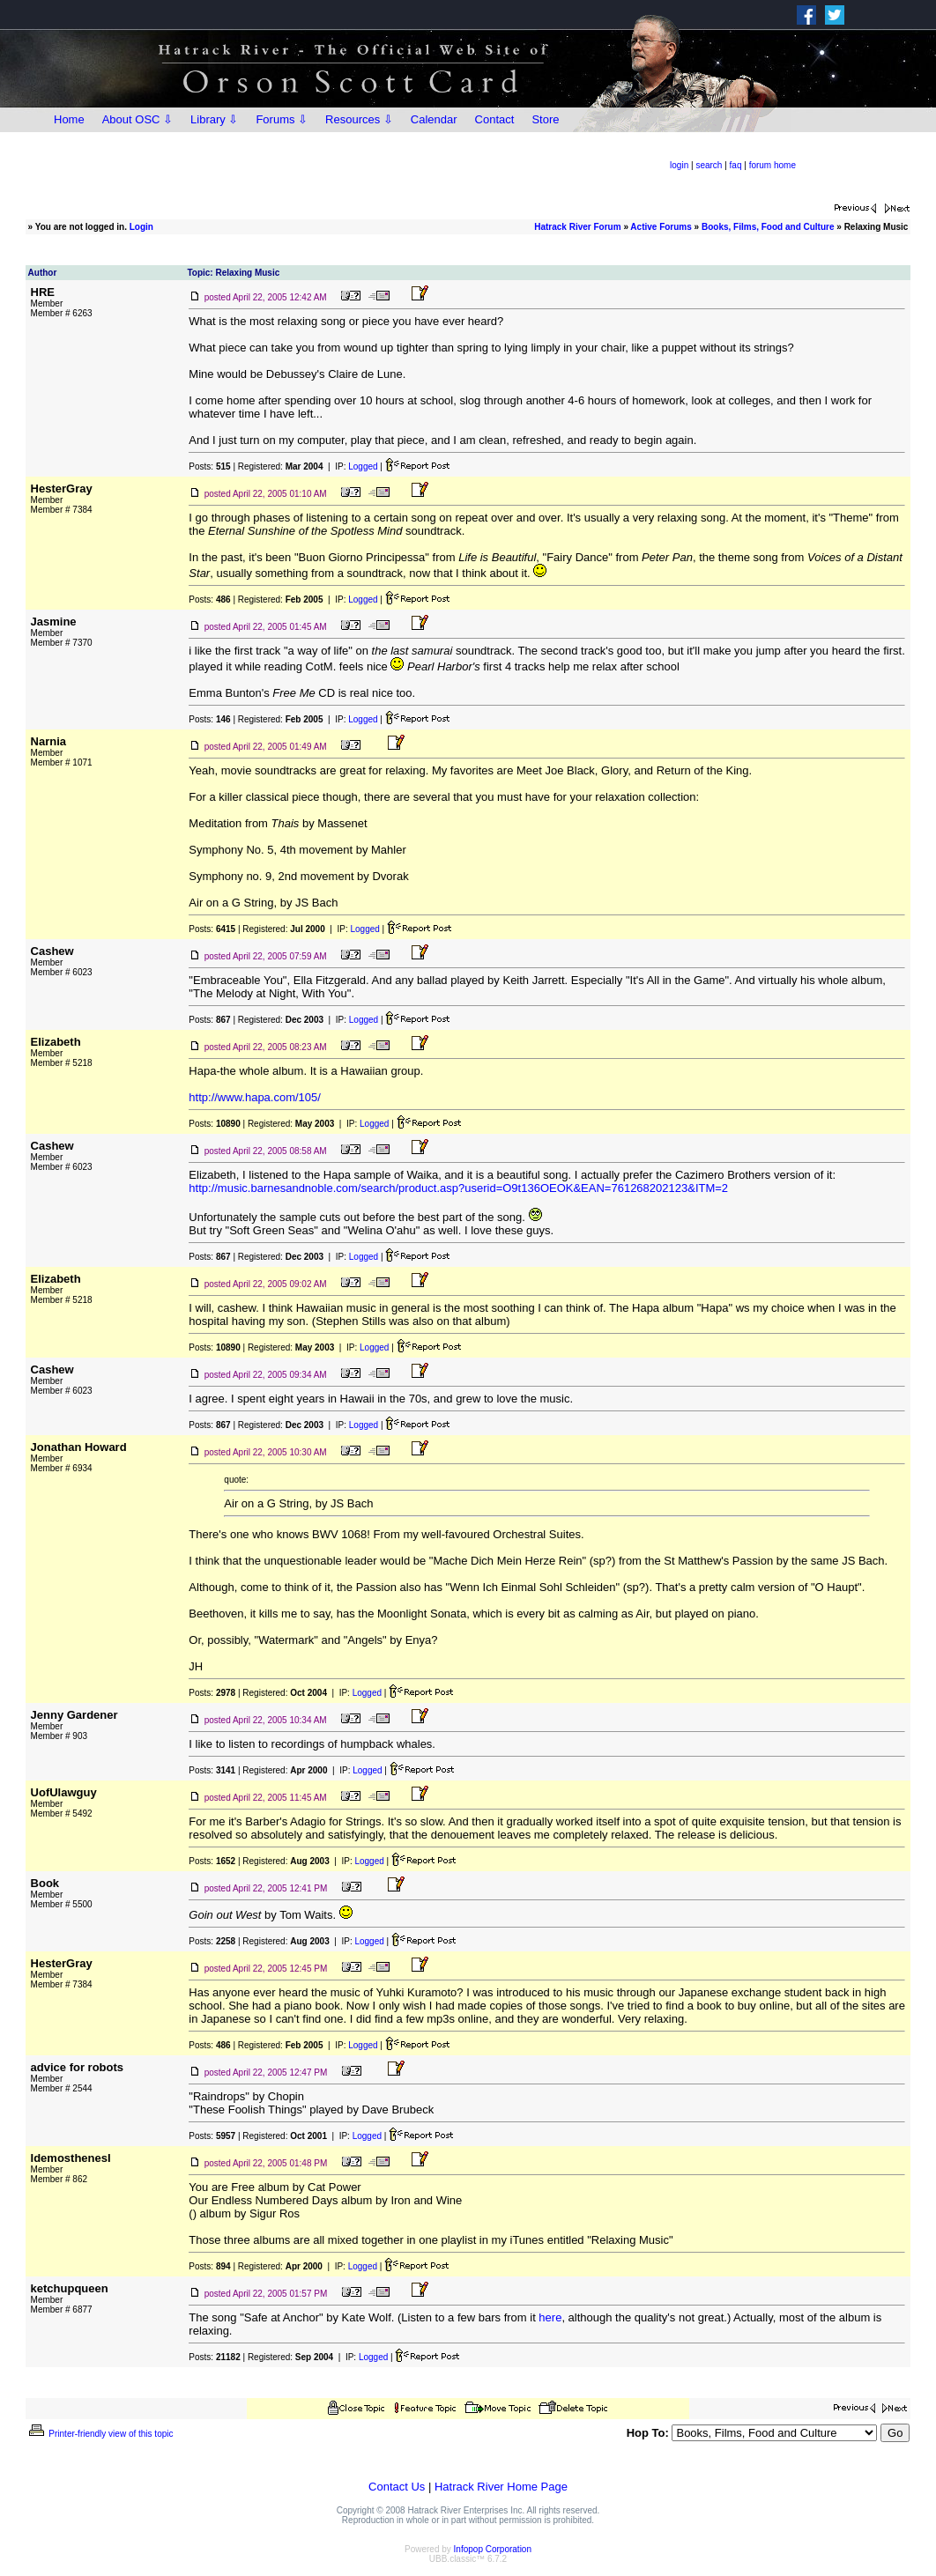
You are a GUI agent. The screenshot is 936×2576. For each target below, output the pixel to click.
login (679, 165)
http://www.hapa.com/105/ (255, 1097)
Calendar (434, 119)
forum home (772, 165)
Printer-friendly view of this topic (100, 2434)
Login (141, 227)
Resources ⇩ (359, 119)
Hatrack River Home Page (501, 2486)
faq (736, 165)
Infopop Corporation (492, 2549)
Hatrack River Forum (577, 227)
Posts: (209, 466)
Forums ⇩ (282, 119)
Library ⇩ (214, 119)
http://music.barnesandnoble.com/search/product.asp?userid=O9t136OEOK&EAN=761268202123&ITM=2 (458, 1188)
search (708, 165)
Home (69, 119)
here (550, 2317)
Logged (362, 466)
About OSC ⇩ (137, 119)
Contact (495, 119)
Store (545, 119)
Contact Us (396, 2486)
